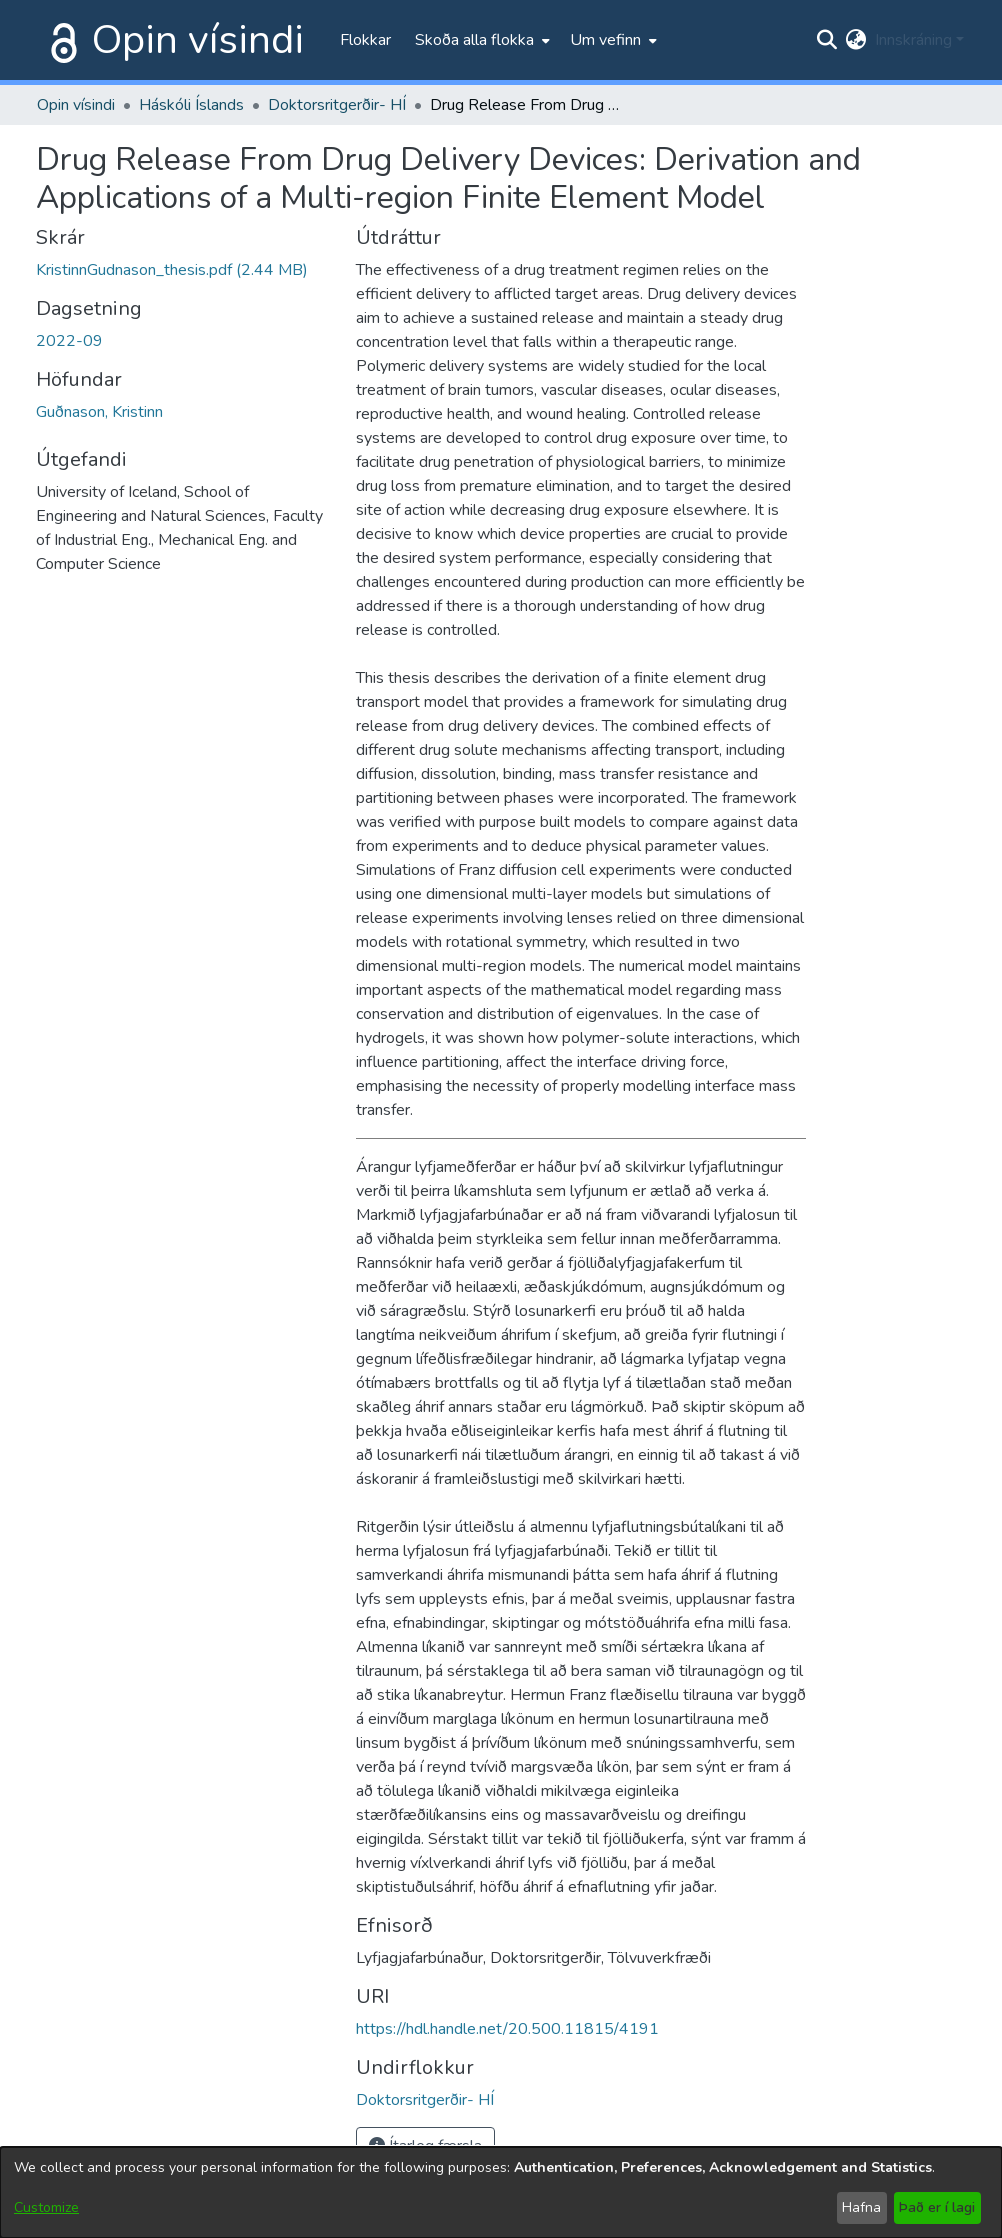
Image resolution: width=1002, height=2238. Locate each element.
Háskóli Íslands (191, 105)
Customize (46, 2207)
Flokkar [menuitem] (365, 40)
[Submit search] (827, 40)
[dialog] (501, 2192)
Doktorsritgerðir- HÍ (337, 105)
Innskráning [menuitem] (913, 40)
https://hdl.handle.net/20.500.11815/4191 (507, 2029)
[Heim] (60, 40)
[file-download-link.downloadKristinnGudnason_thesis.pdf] (172, 270)
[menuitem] (480, 40)
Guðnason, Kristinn (99, 412)
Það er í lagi (937, 2207)
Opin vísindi (198, 40)
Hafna (861, 2207)
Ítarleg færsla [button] (425, 2146)
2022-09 (69, 341)
